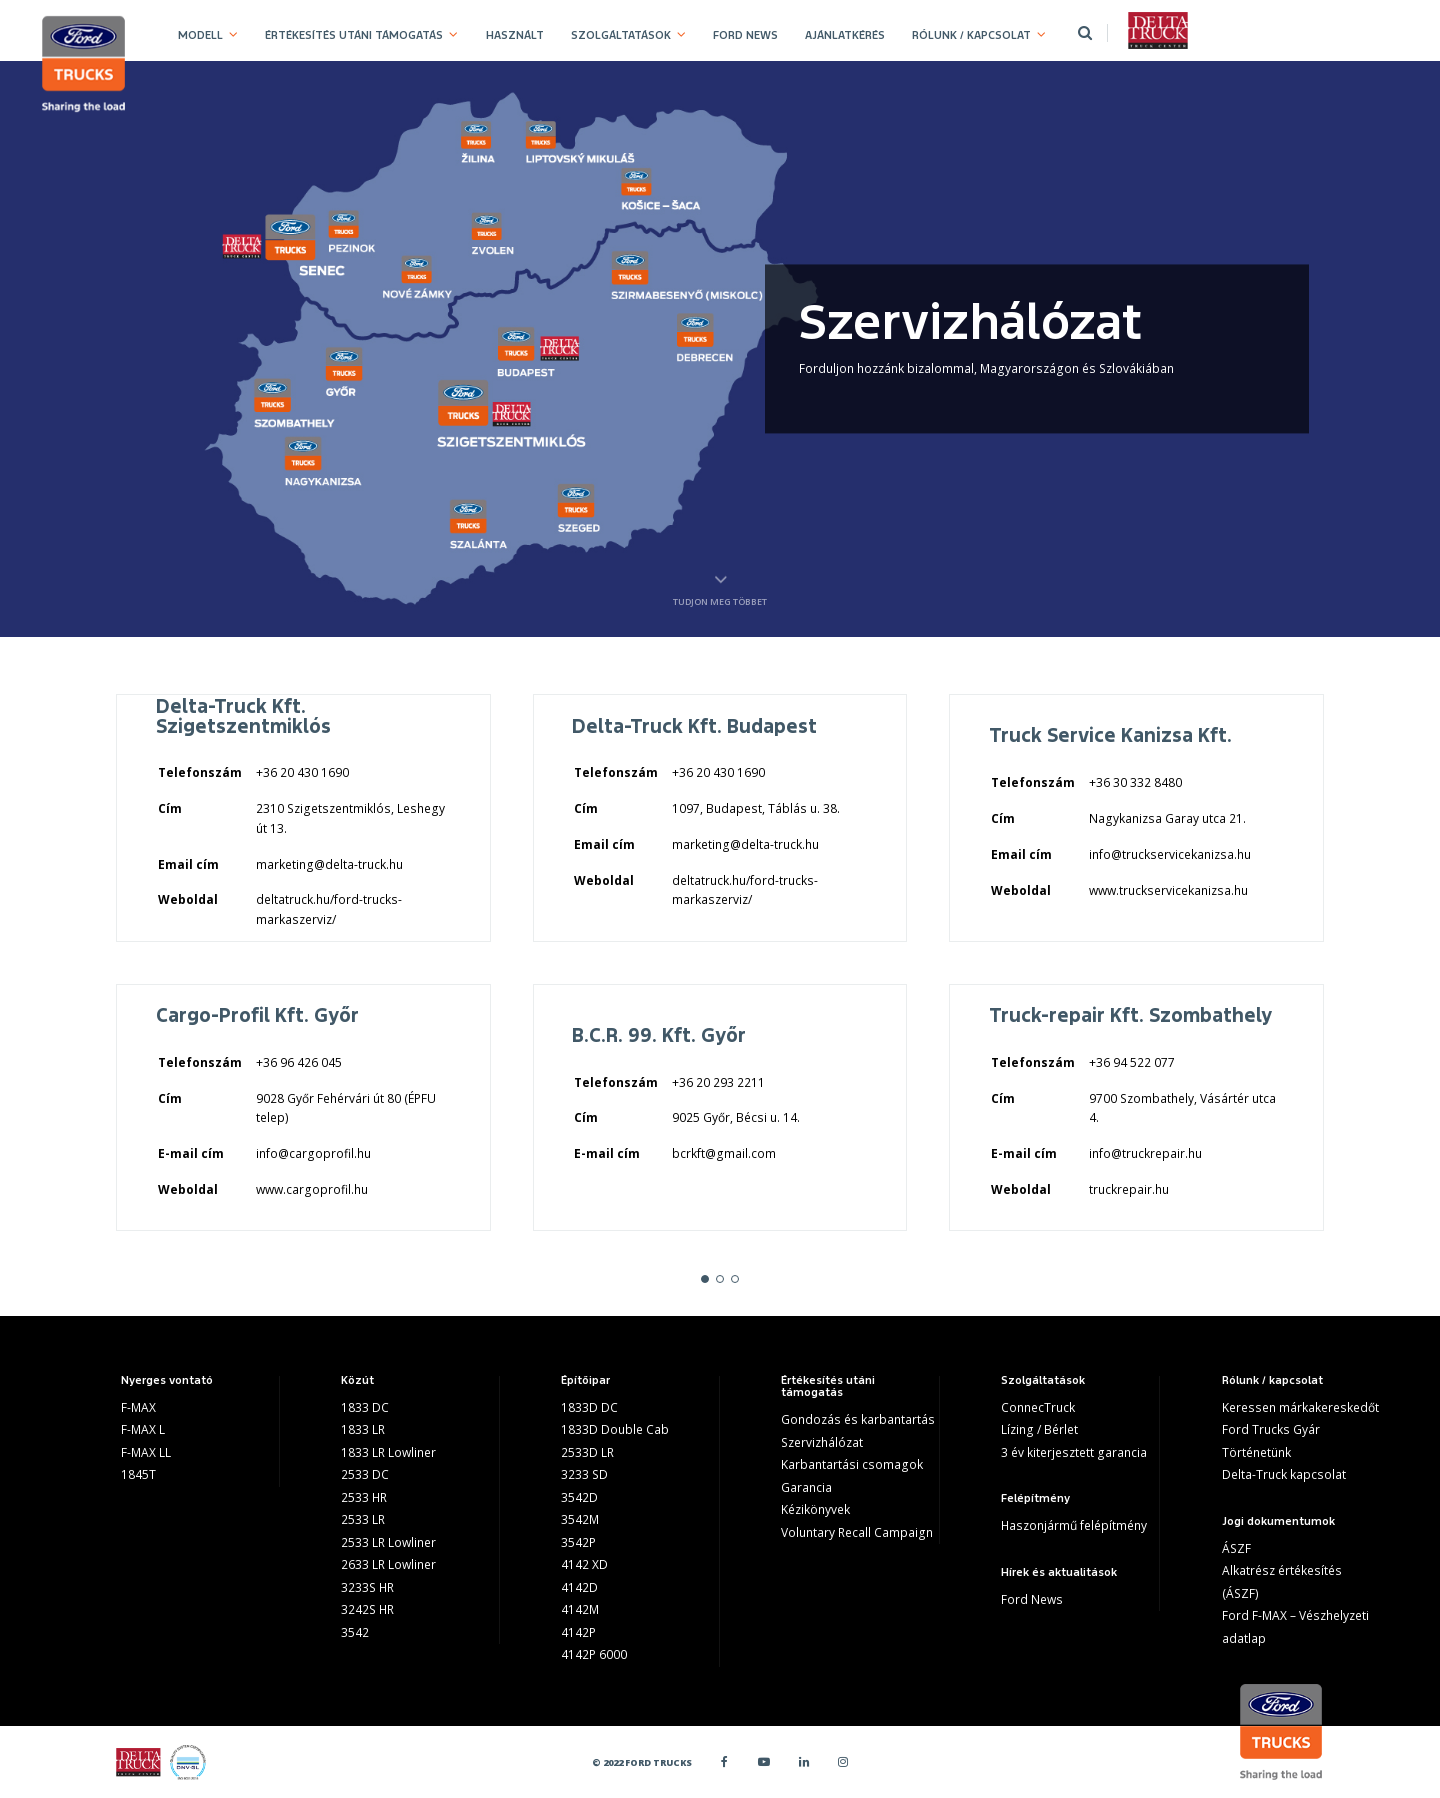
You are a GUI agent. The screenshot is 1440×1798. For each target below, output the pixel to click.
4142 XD (584, 1564)
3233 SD (584, 1474)
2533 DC (365, 1474)
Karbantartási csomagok (852, 1464)
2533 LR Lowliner (388, 1542)
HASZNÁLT (515, 35)
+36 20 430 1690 (302, 772)
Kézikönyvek (815, 1509)
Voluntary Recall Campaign (857, 1532)
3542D (579, 1497)
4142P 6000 (594, 1654)
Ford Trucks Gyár (1271, 1429)
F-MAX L (143, 1429)
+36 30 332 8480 (1135, 782)
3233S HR (367, 1587)
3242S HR (367, 1609)
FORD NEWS (745, 35)
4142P (578, 1632)
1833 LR (363, 1429)
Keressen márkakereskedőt (1300, 1407)
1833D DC (589, 1407)
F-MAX (138, 1407)
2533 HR (364, 1497)
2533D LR (587, 1452)
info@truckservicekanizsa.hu (1170, 854)
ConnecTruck (1038, 1407)
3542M (580, 1519)
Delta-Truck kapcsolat (1284, 1474)
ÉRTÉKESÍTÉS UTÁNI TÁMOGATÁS (354, 35)
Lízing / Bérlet (1039, 1429)
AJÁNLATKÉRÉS (845, 35)
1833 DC (365, 1407)
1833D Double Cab (615, 1429)
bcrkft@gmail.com (724, 1153)
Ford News (1032, 1599)
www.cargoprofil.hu (312, 1189)
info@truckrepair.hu (1145, 1153)
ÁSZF (1236, 1548)
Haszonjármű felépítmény (1074, 1525)
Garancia (806, 1487)
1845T (138, 1474)
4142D (579, 1587)
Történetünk (1256, 1452)
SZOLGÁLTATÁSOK (621, 35)
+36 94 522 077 (1132, 1062)
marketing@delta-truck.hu (329, 864)
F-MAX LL (146, 1452)
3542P (578, 1542)
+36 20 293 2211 (718, 1082)
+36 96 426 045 (299, 1062)
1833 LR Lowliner (388, 1452)
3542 (355, 1632)
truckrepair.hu (1129, 1189)
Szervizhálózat (822, 1442)
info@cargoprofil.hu (313, 1153)
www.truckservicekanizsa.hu (1168, 890)
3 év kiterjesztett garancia (1074, 1452)
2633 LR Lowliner (388, 1564)
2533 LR (363, 1519)
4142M (580, 1609)
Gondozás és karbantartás (858, 1419)
